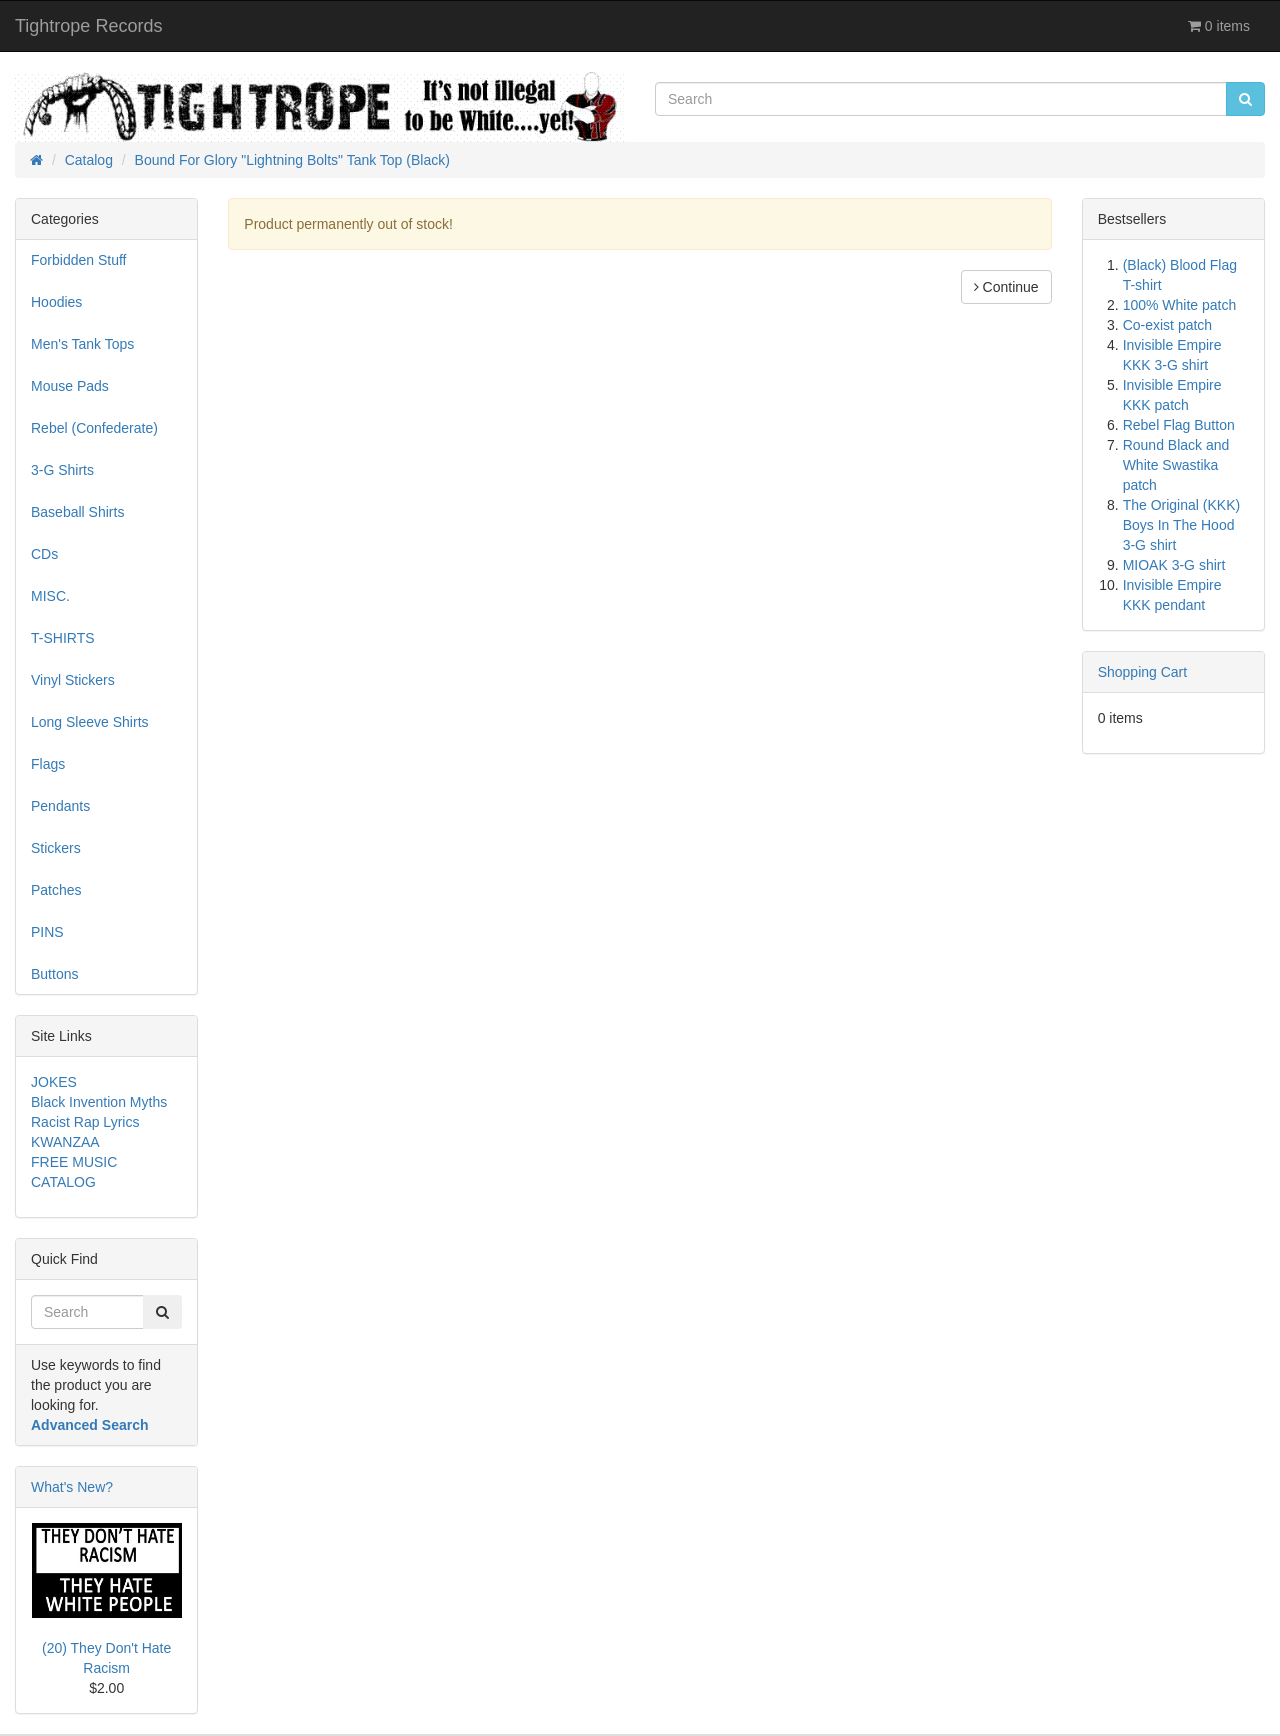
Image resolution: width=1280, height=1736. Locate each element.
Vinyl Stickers (73, 680)
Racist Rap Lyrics (85, 1122)
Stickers (56, 848)
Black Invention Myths (99, 1102)
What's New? (72, 1487)
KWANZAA (65, 1142)
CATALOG (63, 1182)
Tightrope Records (88, 26)
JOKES (54, 1082)
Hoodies (56, 302)
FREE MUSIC (74, 1162)
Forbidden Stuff (78, 260)
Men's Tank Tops (82, 344)
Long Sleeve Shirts (90, 722)
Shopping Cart (1143, 672)
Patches (56, 890)
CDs (44, 554)
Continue (1006, 287)
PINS (47, 932)
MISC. (50, 596)
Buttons (54, 974)
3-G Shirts (62, 470)
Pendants (60, 806)
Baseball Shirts (77, 512)
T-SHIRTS (63, 638)
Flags (48, 764)
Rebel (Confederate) (94, 428)
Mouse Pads (70, 386)
